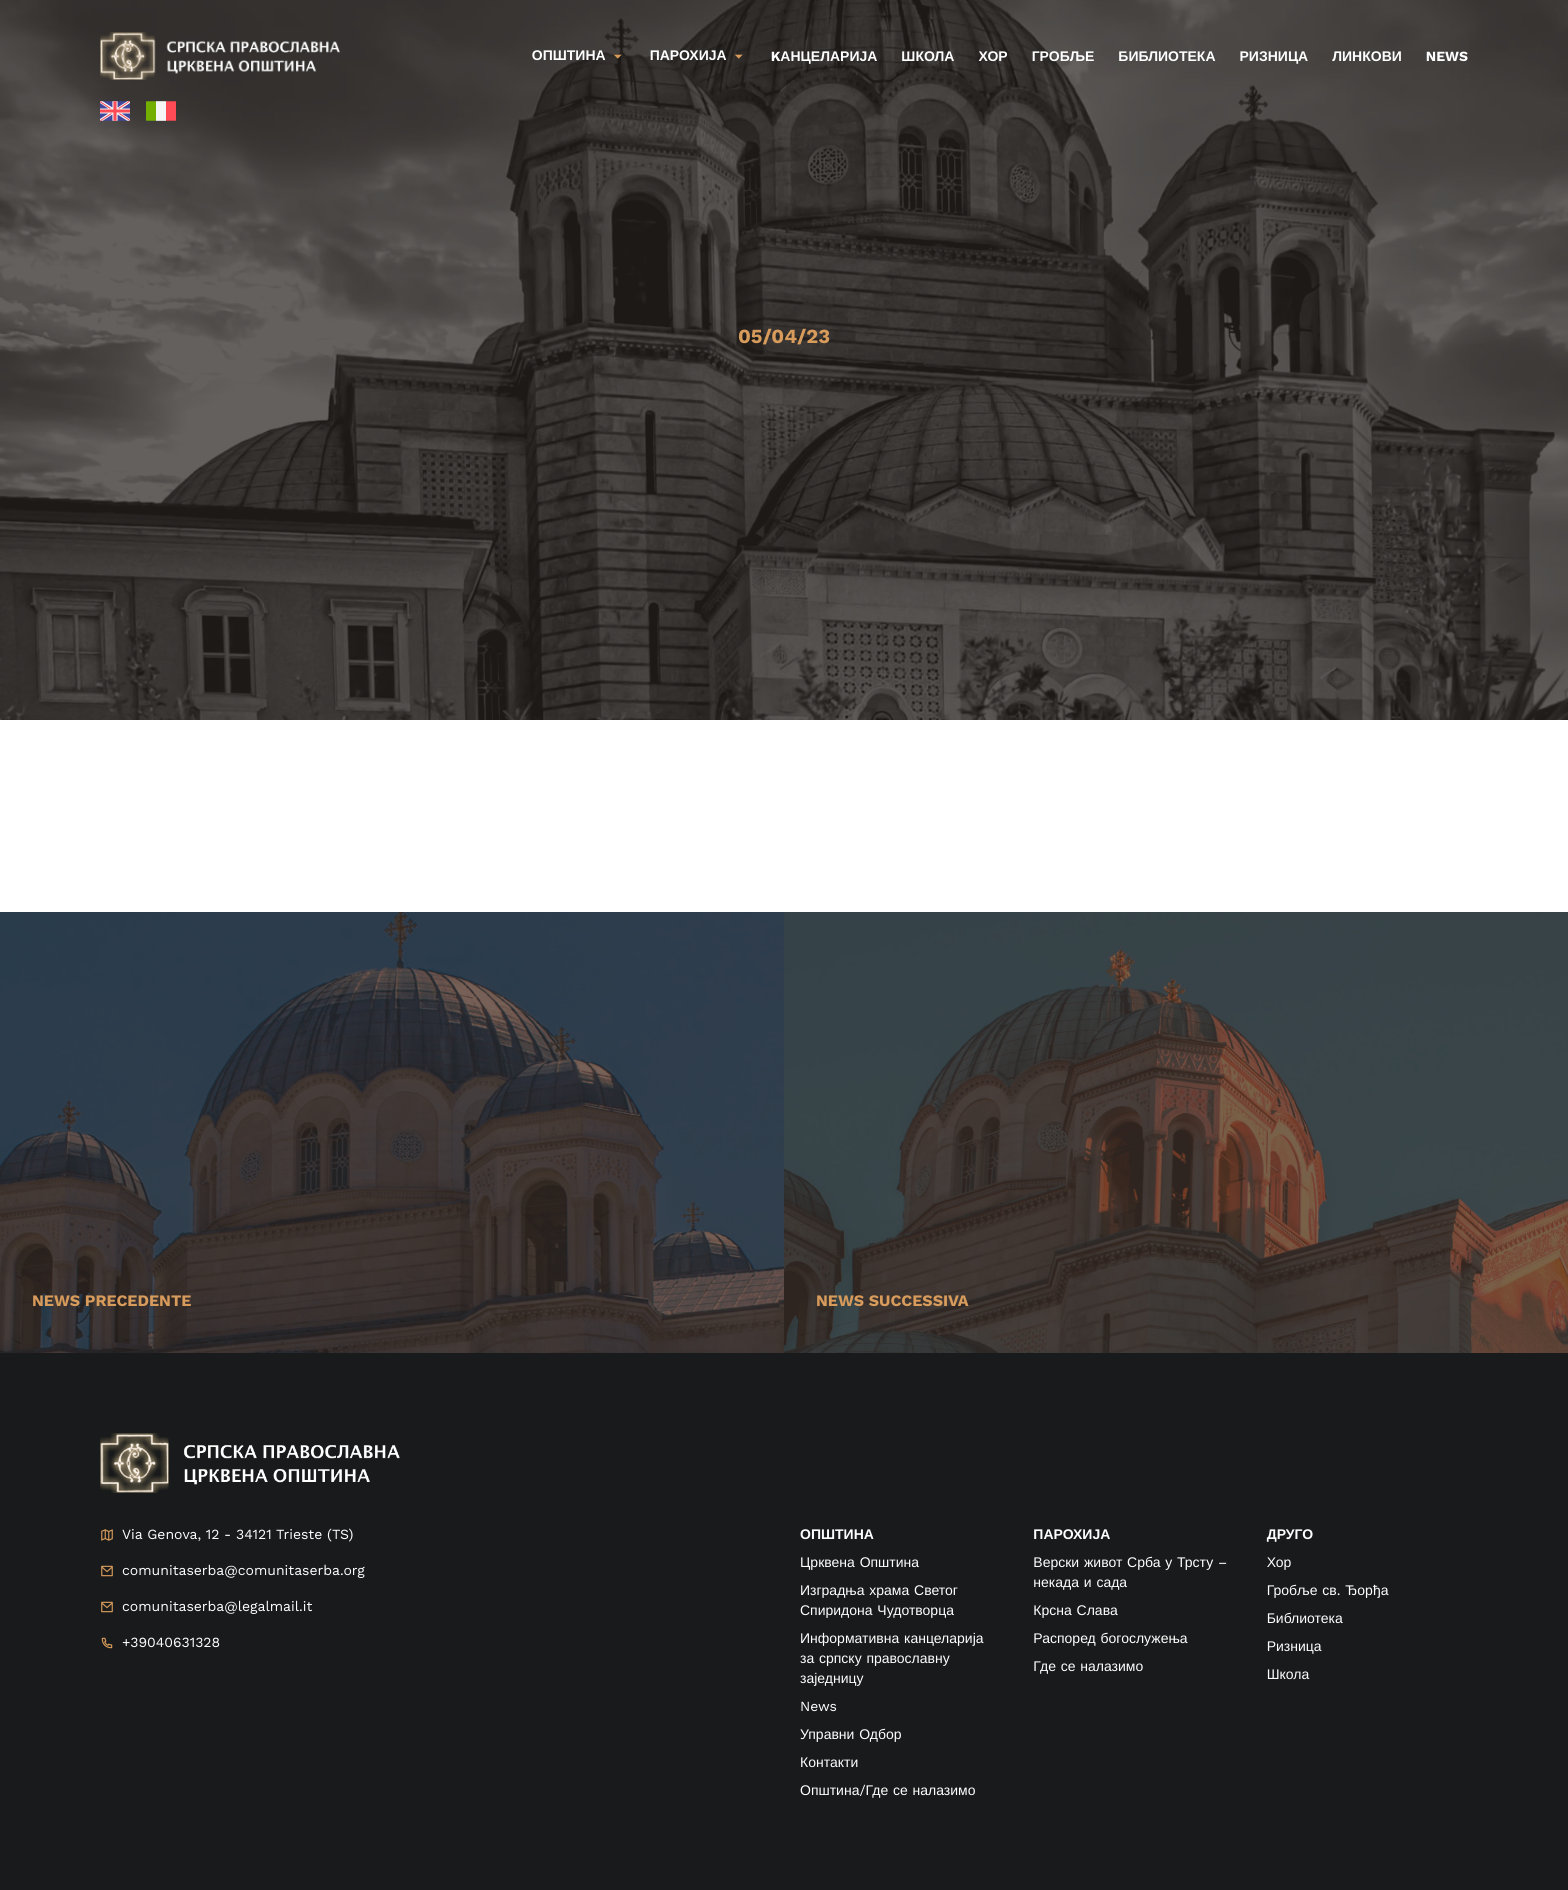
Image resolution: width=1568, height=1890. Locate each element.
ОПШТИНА (837, 1535)
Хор (992, 57)
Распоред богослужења (1110, 1639)
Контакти (829, 1763)
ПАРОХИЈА (1071, 1535)
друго (1290, 1535)
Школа (927, 57)
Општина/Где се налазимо (887, 1791)
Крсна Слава (1075, 1611)
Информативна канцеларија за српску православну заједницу (892, 1659)
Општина (569, 56)
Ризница (1274, 57)
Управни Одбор (851, 1735)
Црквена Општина (859, 1563)
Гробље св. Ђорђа (1328, 1591)
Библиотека (1166, 57)
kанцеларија (824, 57)
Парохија (688, 56)
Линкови (1367, 57)
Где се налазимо (1088, 1667)
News (1447, 57)
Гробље (1063, 57)
